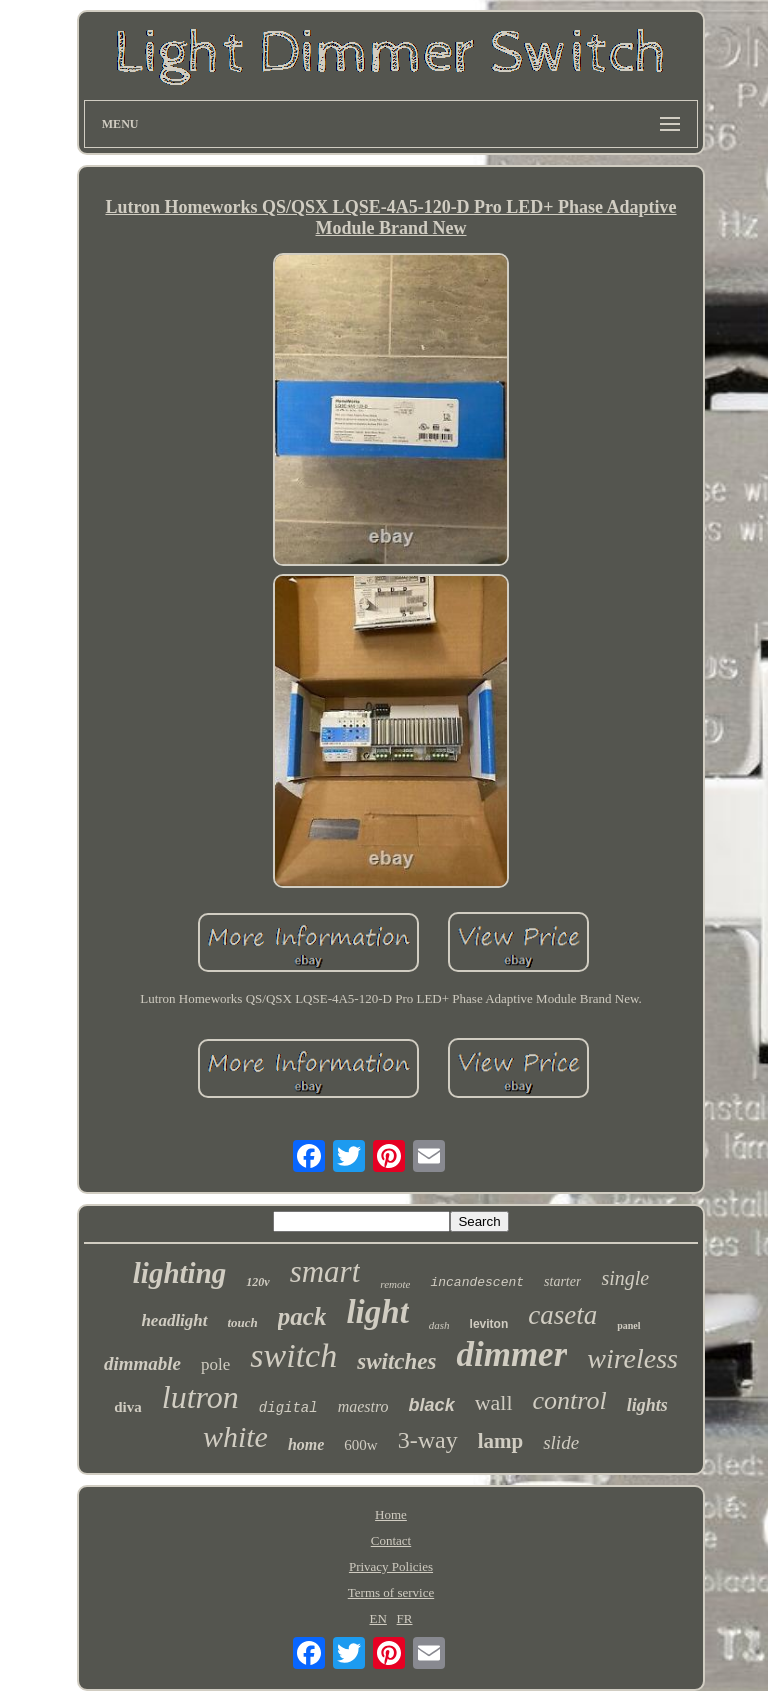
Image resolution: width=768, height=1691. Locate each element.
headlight (174, 1320)
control (570, 1400)
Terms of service (391, 1592)
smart (325, 1271)
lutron (200, 1397)
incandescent (477, 1282)
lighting (180, 1273)
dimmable (142, 1363)
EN (377, 1618)
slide (561, 1442)
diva (128, 1407)
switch (293, 1355)
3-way (428, 1440)
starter (562, 1281)
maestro (363, 1406)
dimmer (511, 1354)
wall (494, 1402)
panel (628, 1325)
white (235, 1436)
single (625, 1278)
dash (439, 1325)
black (432, 1405)
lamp (501, 1441)
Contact (391, 1540)
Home (391, 1514)
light (377, 1312)
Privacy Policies (391, 1566)
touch (243, 1322)
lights (647, 1405)
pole (215, 1364)
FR (405, 1618)
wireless (632, 1358)
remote (395, 1284)
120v (257, 1282)
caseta (562, 1315)
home (306, 1444)
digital (288, 1408)
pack (302, 1316)
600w (360, 1445)
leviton (489, 1324)
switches (396, 1361)
